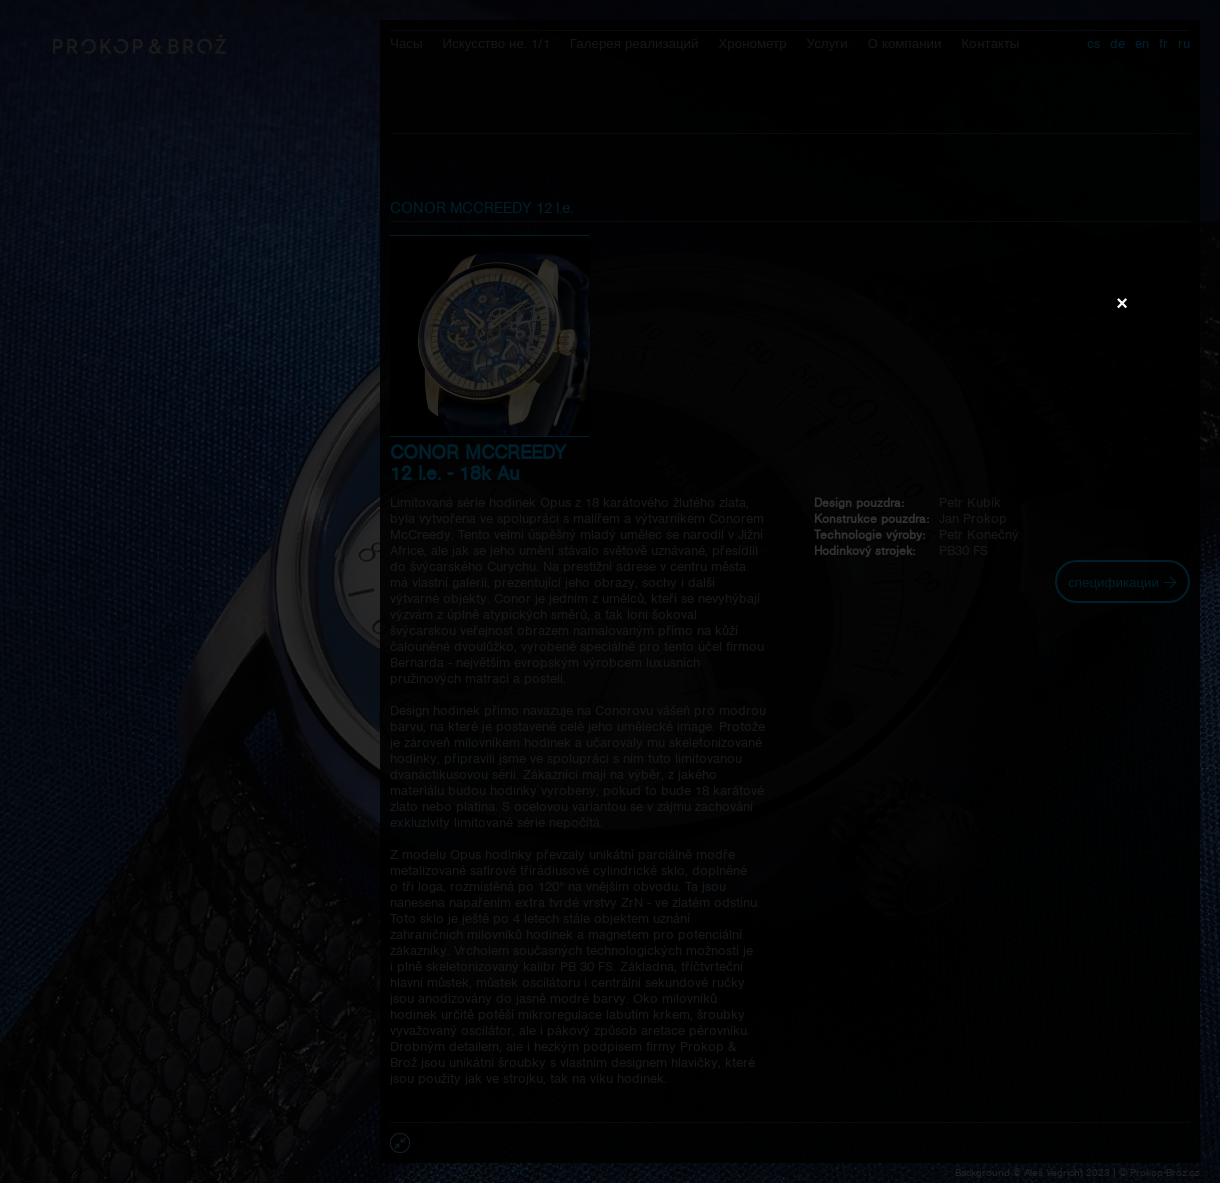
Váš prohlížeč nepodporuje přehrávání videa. (610, 591)
